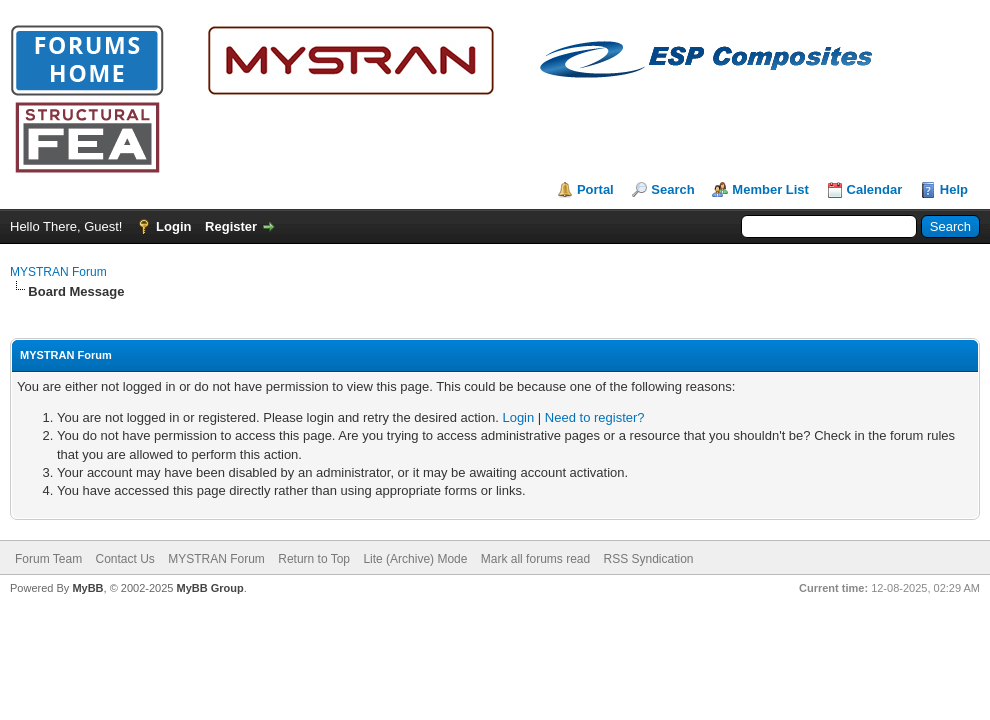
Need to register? (595, 417)
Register (231, 226)
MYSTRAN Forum (58, 272)
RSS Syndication (649, 559)
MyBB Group (209, 588)
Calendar (875, 189)
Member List (770, 189)
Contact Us (124, 559)
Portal (595, 189)
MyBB (87, 588)
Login (173, 226)
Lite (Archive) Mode (415, 559)
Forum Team (48, 559)
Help (954, 189)
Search (672, 189)
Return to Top (314, 559)
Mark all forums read (535, 559)
